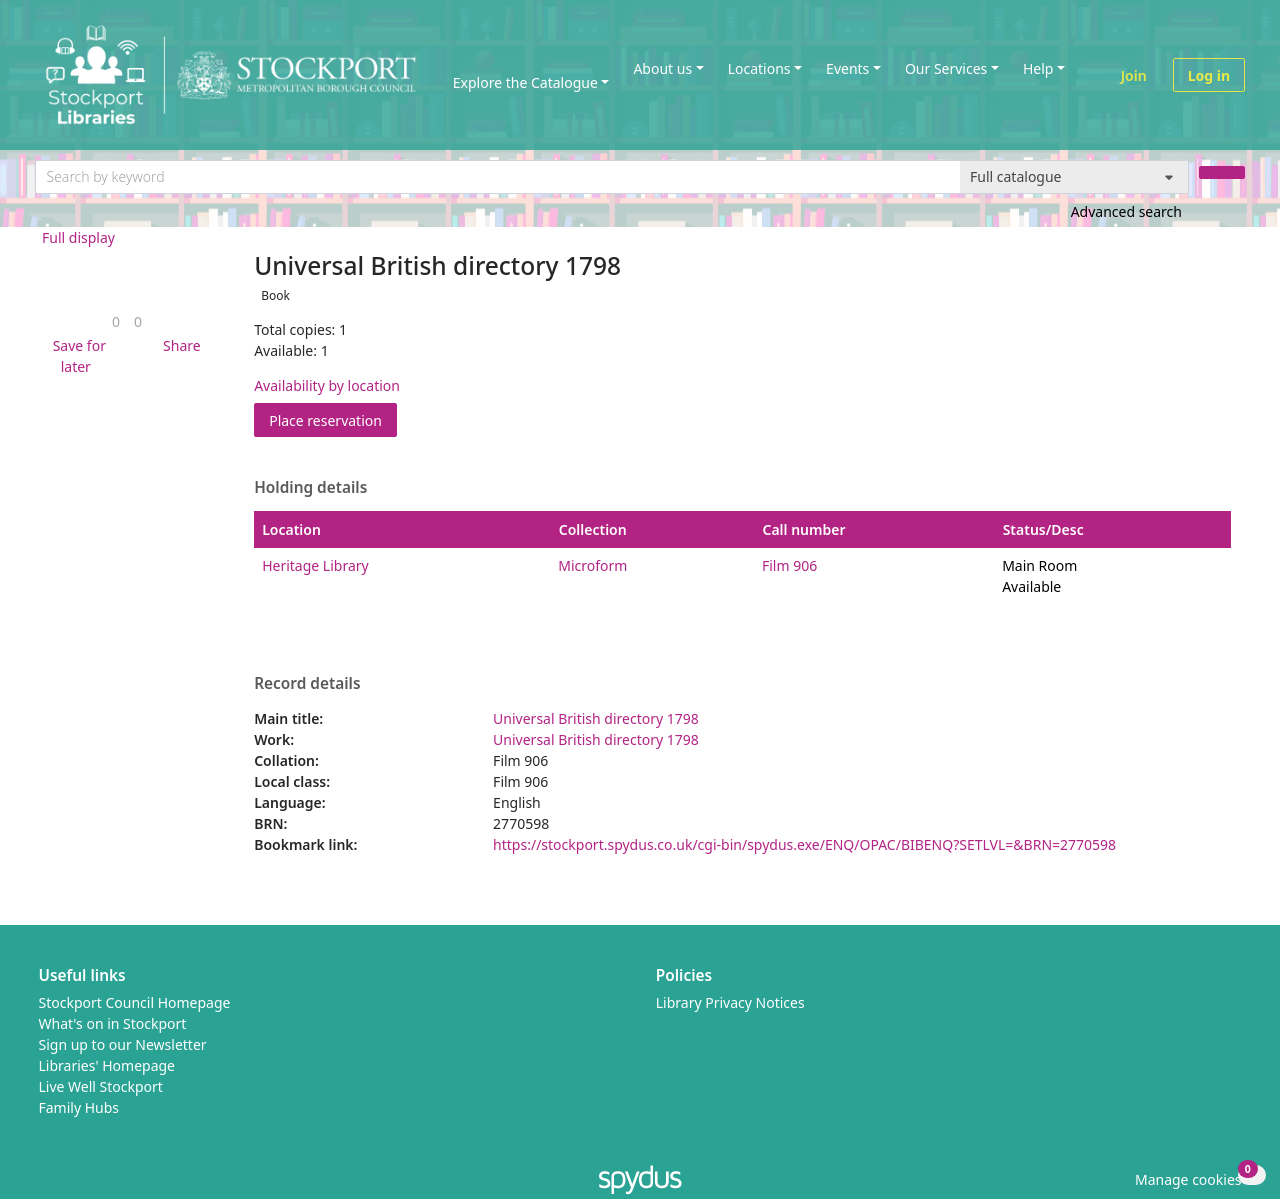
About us (662, 68)
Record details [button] (307, 684)
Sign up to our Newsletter (123, 1044)
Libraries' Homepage (107, 1065)
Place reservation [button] (333, 419)
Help (1038, 68)
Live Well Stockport (101, 1086)
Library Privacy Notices (730, 1002)
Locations (759, 68)
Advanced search (1126, 211)
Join (1134, 75)
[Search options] (1074, 177)
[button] (76, 356)
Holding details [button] (310, 488)
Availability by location (327, 385)
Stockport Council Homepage (135, 1002)
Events (847, 68)
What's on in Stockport (113, 1023)
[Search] (1222, 172)
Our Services (946, 68)
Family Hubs (79, 1107)
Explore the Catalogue (525, 82)
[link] (116, 321)
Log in (1209, 75)
